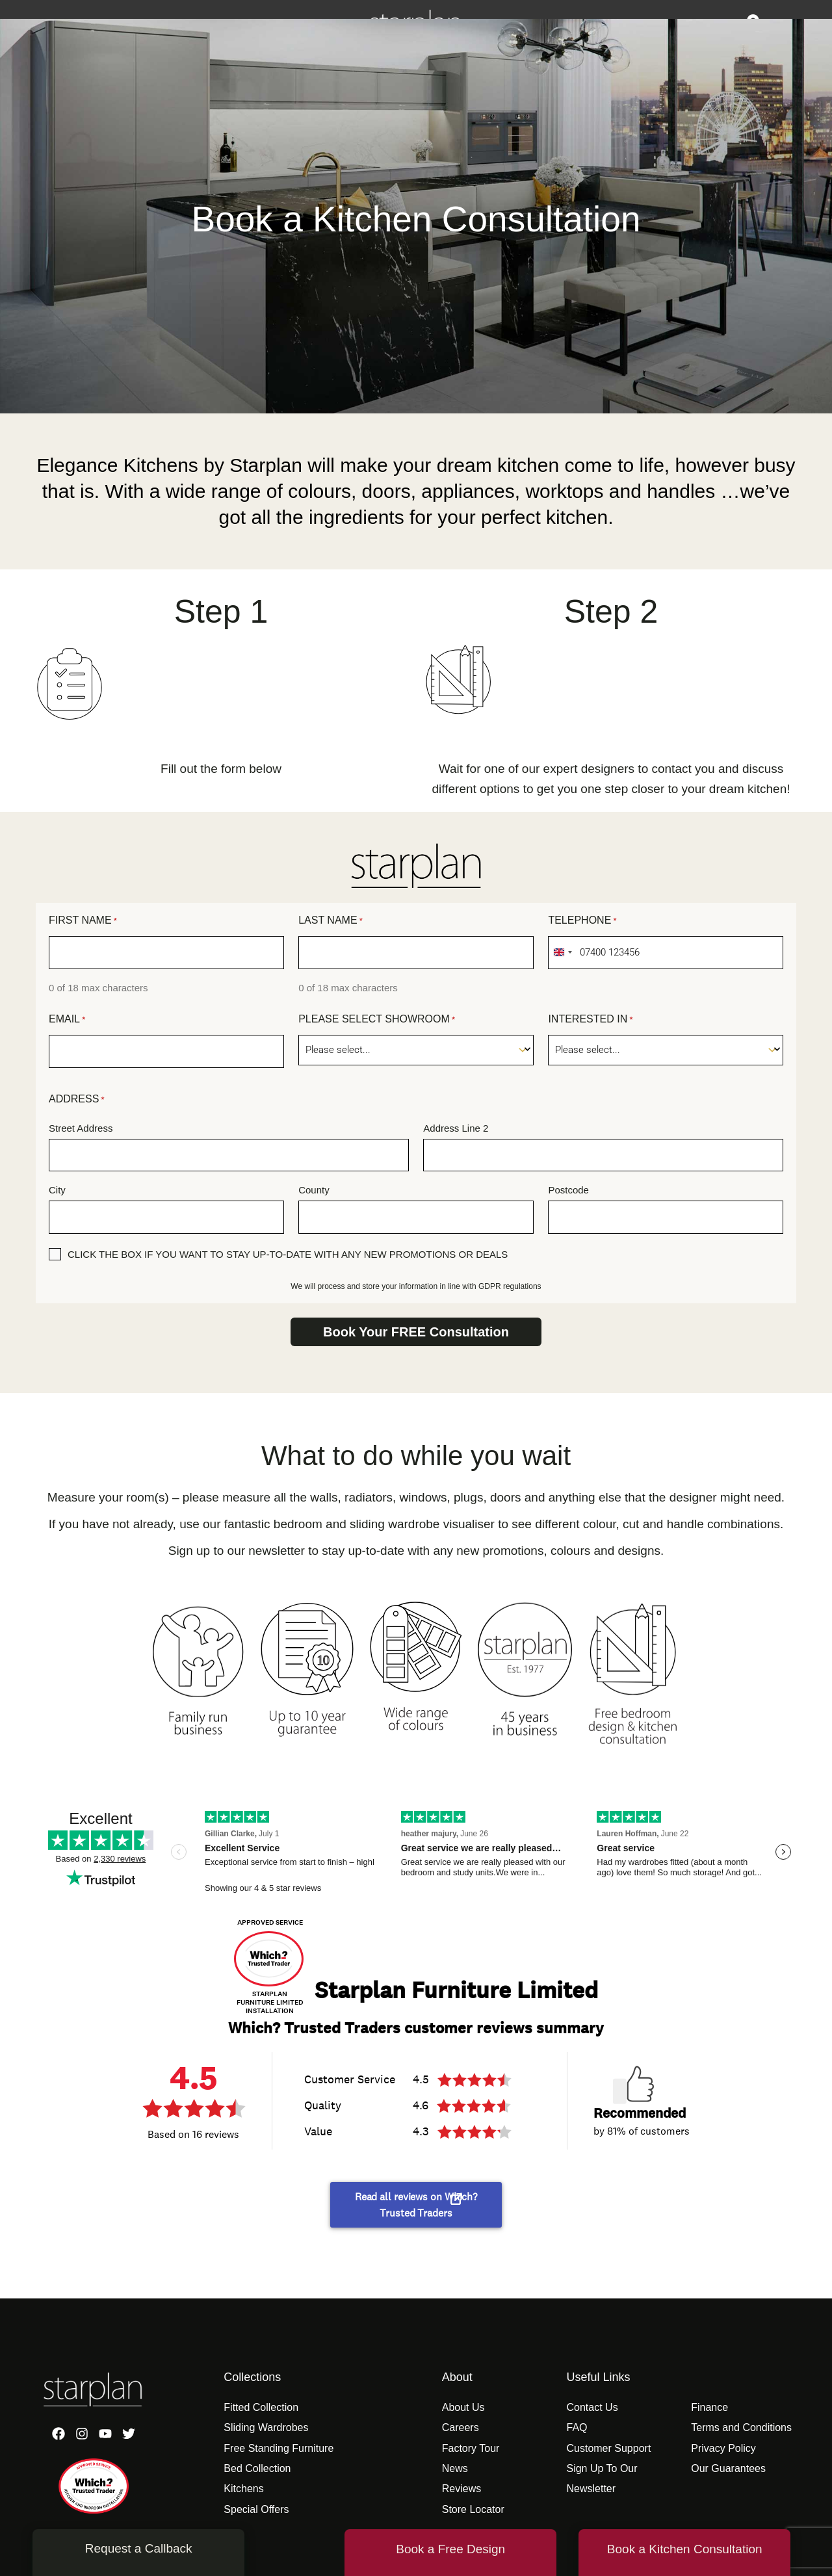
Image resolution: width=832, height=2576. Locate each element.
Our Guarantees (728, 2468)
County (314, 1189)
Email (67, 1019)
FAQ (576, 2427)
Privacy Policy (723, 2448)
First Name (83, 921)
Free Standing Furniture (278, 2448)
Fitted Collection (261, 2407)
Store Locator (473, 2509)
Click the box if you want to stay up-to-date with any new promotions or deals (288, 1254)
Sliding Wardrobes (266, 2427)
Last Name (330, 921)
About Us (463, 2407)
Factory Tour (471, 2448)
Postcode (568, 1189)
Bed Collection (257, 2468)
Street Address (80, 1128)
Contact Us (592, 2407)
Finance (709, 2407)
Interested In (590, 1019)
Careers (460, 2427)
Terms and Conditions (741, 2427)
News (455, 2468)
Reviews (461, 2488)
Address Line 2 (455, 1128)
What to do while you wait (416, 1455)
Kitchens (243, 2488)
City (57, 1189)
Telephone (582, 921)
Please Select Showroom (376, 1019)
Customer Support (608, 2448)
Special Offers (256, 2509)
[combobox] (562, 953)
